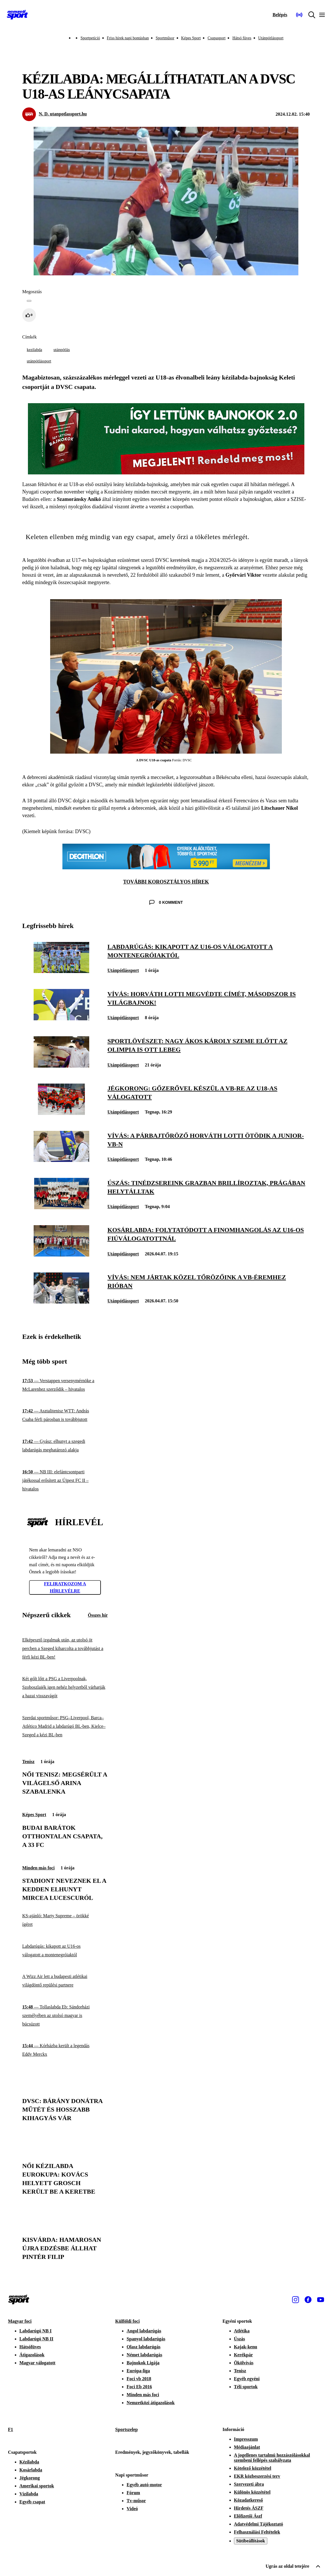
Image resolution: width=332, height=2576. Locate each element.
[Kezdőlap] (17, 15)
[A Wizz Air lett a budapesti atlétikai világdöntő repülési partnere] (65, 1981)
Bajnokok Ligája (143, 2362)
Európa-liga (138, 2370)
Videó (132, 2508)
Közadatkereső (248, 2500)
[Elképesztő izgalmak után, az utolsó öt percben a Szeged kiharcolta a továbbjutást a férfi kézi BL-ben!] (65, 1648)
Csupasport (216, 38)
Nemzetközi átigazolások (150, 2402)
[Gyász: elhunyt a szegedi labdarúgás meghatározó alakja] (65, 1445)
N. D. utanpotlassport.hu (63, 113)
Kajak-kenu (245, 2346)
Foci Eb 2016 (139, 2386)
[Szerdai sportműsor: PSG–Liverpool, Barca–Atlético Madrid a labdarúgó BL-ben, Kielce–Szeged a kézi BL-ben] (65, 1726)
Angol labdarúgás (144, 2330)
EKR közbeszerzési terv (257, 2476)
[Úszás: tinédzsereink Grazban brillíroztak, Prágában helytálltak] (61, 1207)
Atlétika (242, 2330)
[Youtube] (320, 2299)
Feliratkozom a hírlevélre (65, 1587)
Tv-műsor (136, 2500)
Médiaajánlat (247, 2447)
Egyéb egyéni (247, 2378)
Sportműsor (165, 38)
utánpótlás (62, 350)
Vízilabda (28, 2493)
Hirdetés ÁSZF (249, 2508)
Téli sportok (246, 2386)
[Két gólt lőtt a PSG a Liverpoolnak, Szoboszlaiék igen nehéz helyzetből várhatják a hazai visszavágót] (65, 1687)
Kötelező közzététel (252, 2468)
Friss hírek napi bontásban (128, 38)
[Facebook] (308, 2299)
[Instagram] (295, 2299)
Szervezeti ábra (249, 2484)
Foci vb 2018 (139, 2378)
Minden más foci (38, 1867)
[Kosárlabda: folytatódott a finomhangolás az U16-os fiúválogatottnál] (61, 1255)
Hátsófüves (30, 2346)
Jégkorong (29, 2477)
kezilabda (34, 350)
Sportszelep (126, 2429)
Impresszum (246, 2439)
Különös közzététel (252, 2492)
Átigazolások (31, 2354)
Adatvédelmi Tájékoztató (258, 2524)
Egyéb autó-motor (144, 2484)
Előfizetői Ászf (248, 2516)
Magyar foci (20, 2321)
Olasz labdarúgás (143, 2346)
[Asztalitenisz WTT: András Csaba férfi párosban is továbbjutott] (65, 1415)
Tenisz (28, 1761)
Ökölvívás (243, 2362)
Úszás (239, 2338)
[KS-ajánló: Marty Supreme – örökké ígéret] (65, 1920)
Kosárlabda (30, 2469)
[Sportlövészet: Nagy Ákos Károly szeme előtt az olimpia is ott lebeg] (61, 1066)
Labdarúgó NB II (36, 2338)
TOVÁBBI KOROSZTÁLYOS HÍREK (166, 882)
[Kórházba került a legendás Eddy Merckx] (65, 2050)
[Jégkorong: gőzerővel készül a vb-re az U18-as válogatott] (61, 1113)
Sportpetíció (90, 38)
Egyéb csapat (32, 2501)
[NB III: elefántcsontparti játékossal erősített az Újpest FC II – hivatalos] (65, 1480)
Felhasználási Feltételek (257, 2532)
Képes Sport (191, 38)
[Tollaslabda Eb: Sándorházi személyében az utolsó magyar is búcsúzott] (65, 2015)
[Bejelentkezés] (280, 15)
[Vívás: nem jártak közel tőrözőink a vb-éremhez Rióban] (61, 1302)
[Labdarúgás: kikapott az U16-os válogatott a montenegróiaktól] (61, 971)
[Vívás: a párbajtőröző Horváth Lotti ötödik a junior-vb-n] (61, 1160)
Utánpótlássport (271, 38)
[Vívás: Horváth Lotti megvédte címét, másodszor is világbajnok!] (61, 1018)
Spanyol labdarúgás (146, 2338)
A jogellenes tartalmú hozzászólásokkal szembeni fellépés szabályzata (272, 2458)
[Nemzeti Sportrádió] (299, 15)
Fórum (133, 2492)
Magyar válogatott (37, 2362)
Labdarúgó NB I (35, 2330)
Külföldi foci (127, 2321)
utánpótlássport (39, 361)
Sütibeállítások (250, 2540)
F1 (10, 2429)
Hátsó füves (241, 38)
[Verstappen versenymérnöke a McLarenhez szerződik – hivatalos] (65, 1385)
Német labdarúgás (144, 2354)
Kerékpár (243, 2354)
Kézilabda (29, 2461)
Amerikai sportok (36, 2485)
